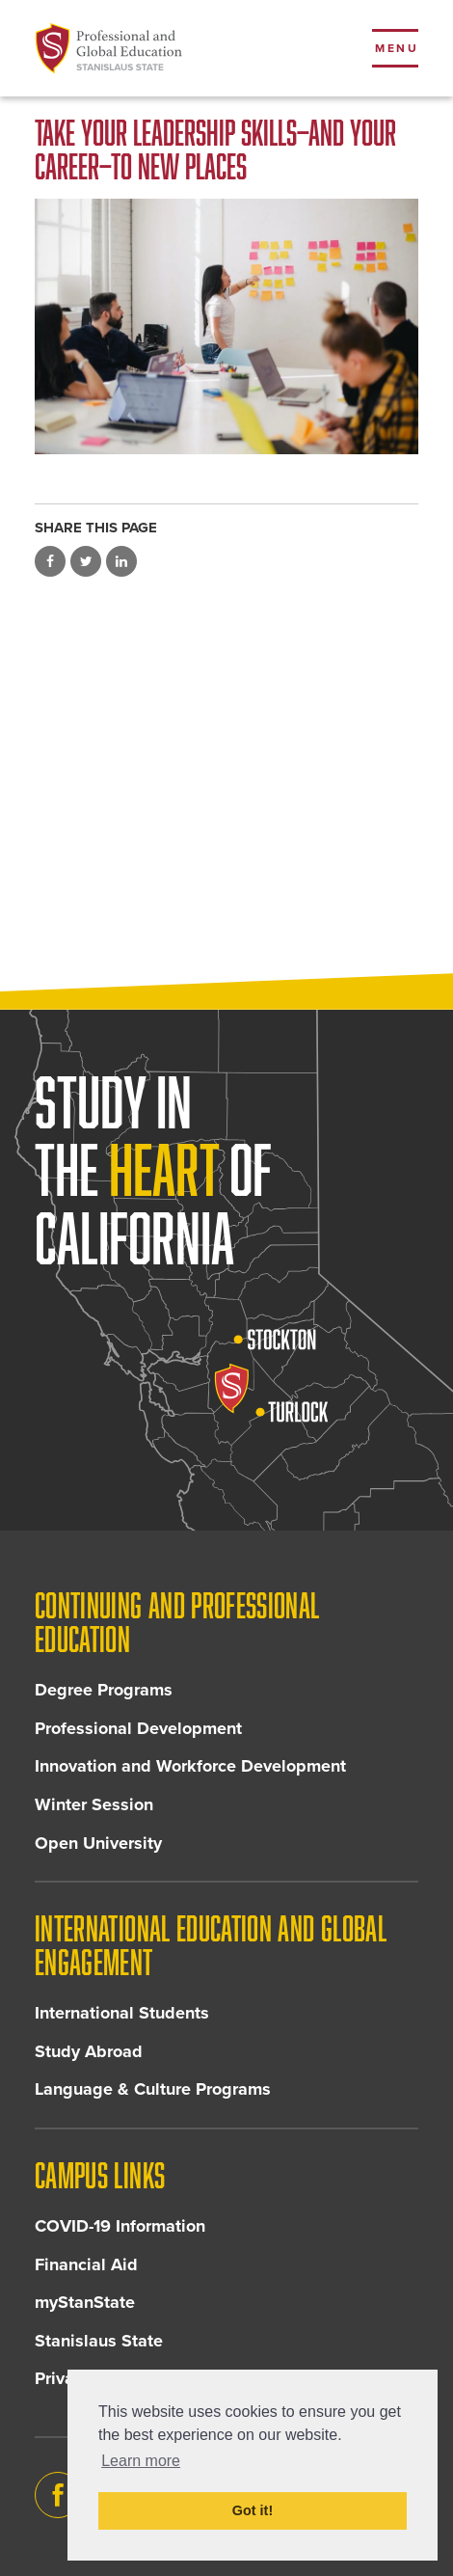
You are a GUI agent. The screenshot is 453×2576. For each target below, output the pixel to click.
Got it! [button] (252, 2510)
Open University (98, 1843)
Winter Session (94, 1804)
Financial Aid (86, 2264)
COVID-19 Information (120, 2226)
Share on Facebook (50, 561)
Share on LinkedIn (121, 561)
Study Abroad (89, 2051)
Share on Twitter (85, 561)
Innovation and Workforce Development (190, 1765)
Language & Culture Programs (153, 2089)
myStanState (85, 2302)
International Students (122, 2012)
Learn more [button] (140, 2461)
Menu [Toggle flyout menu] (396, 48)
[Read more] (226, 326)
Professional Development (138, 1728)
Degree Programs (104, 1689)
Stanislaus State (99, 2340)
